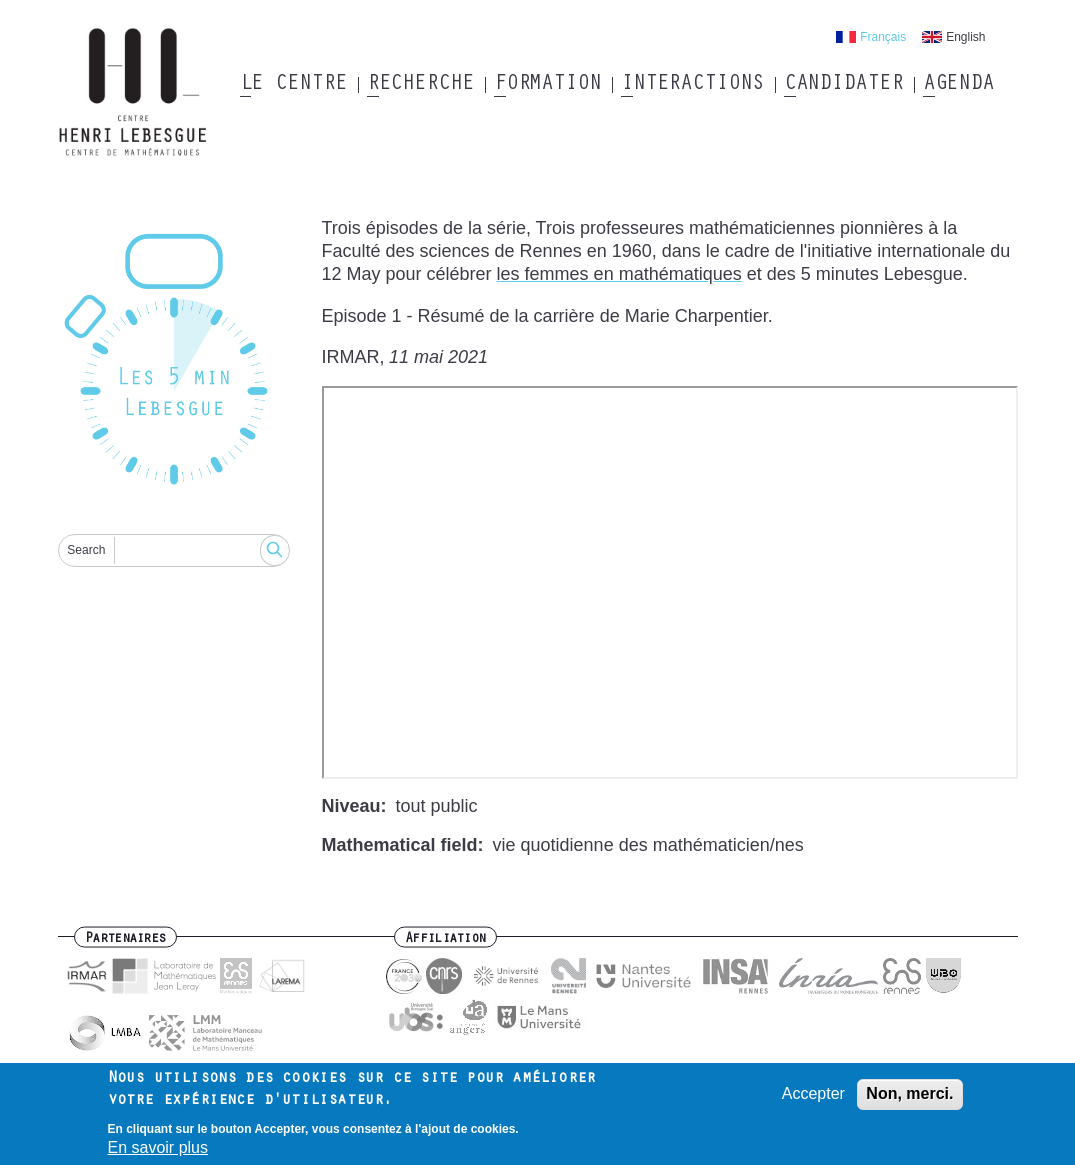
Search (86, 550)
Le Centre (293, 85)
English (965, 37)
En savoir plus (158, 1147)
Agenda (958, 85)
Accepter (813, 1093)
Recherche (420, 85)
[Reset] (174, 362)
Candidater (843, 85)
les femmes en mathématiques (619, 274)
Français (883, 37)
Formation (547, 85)
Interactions (692, 85)
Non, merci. (909, 1093)
